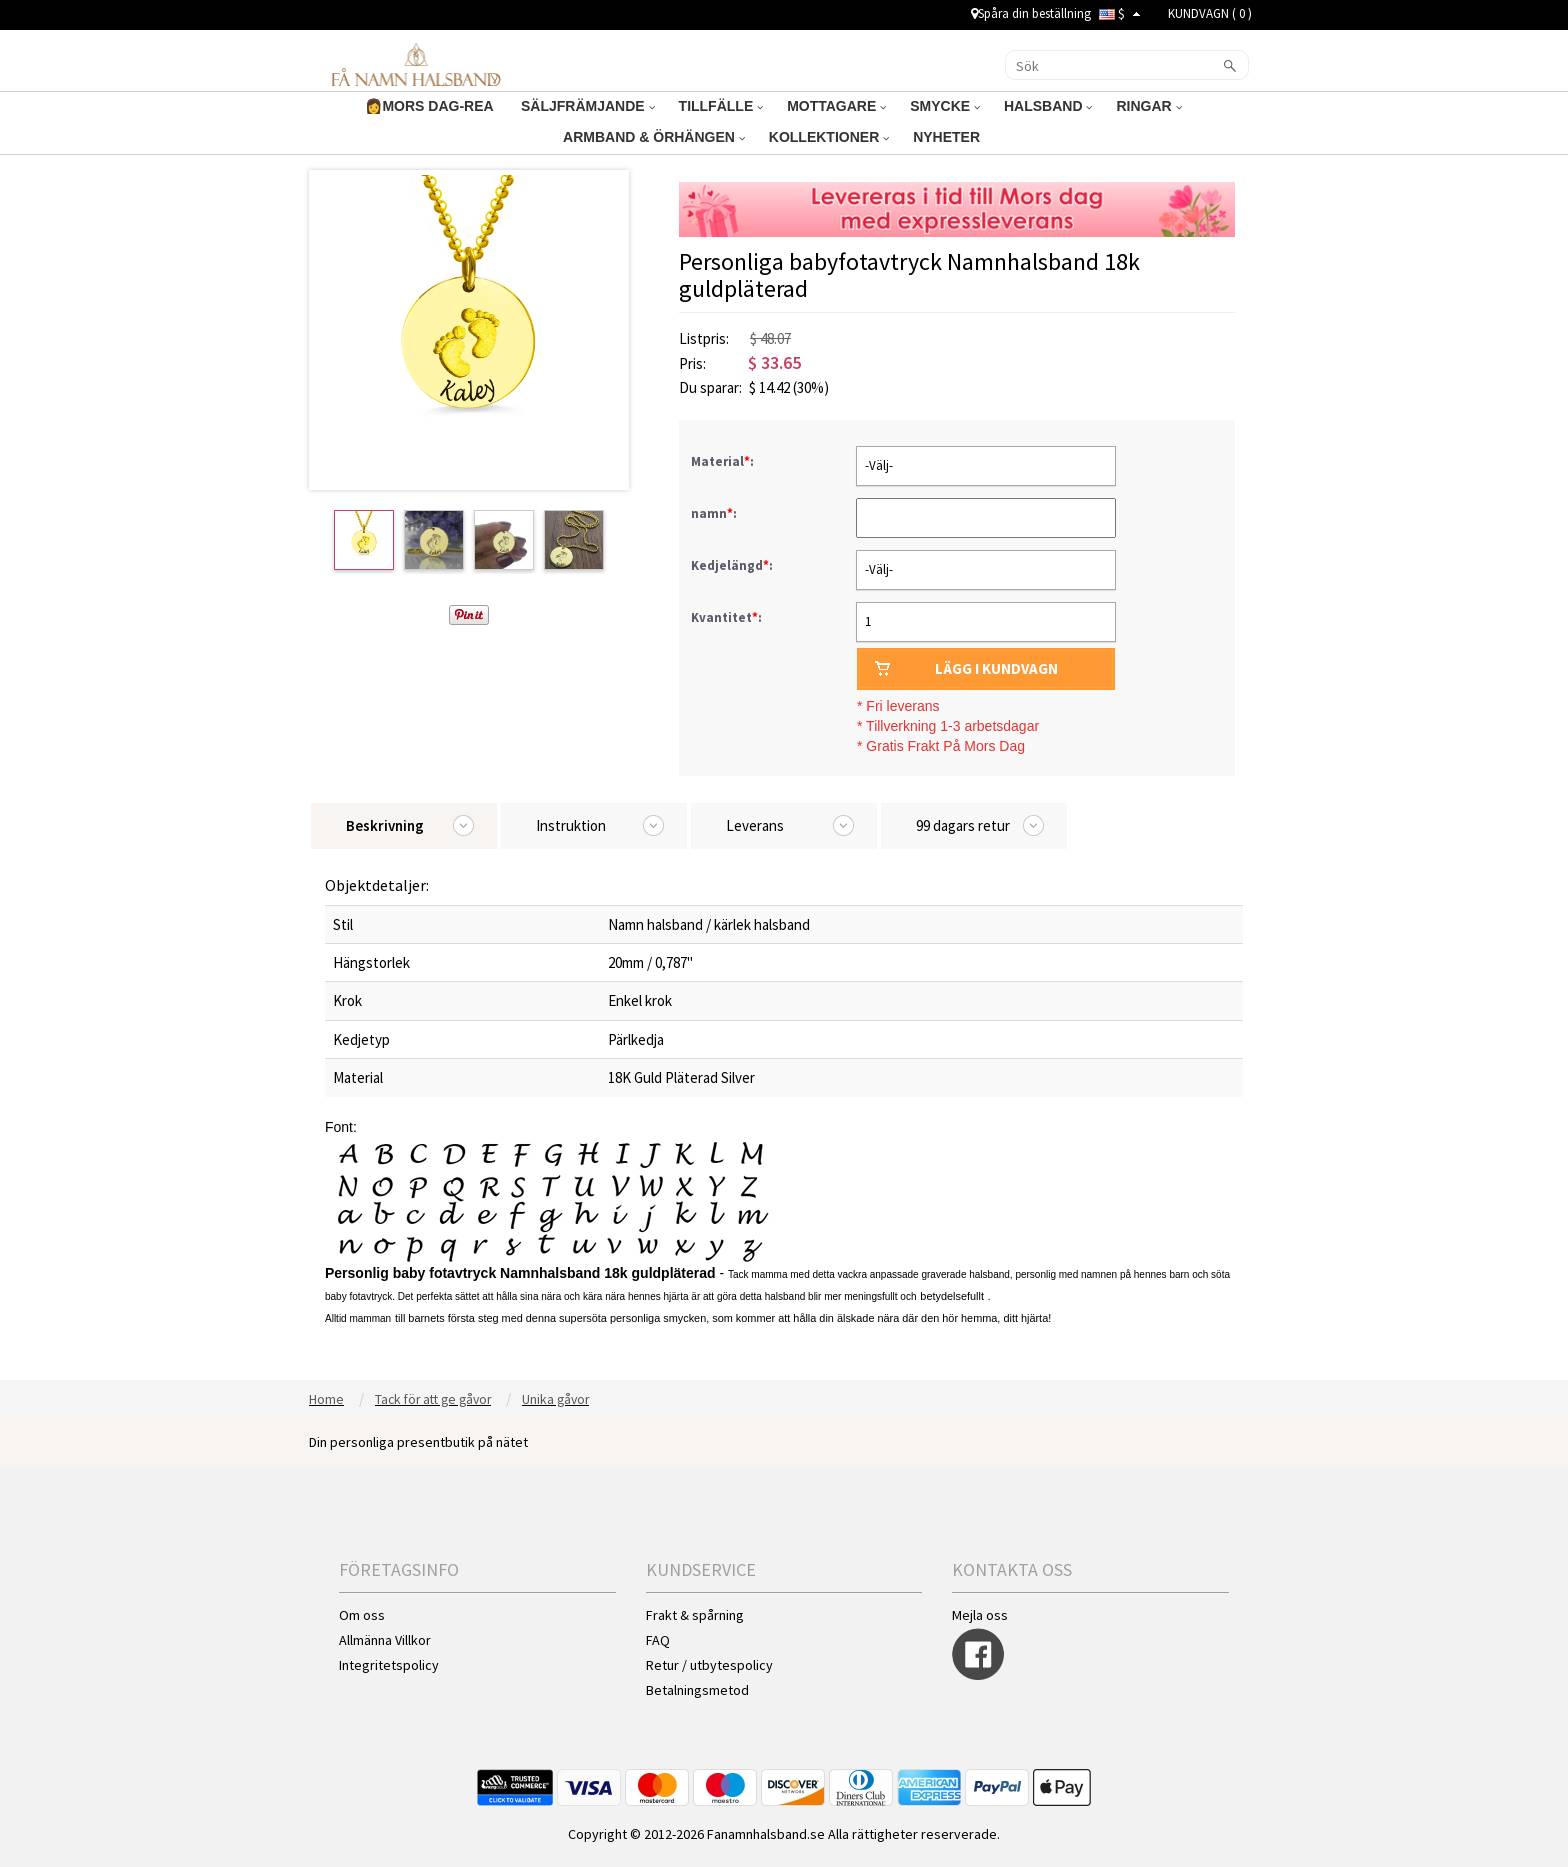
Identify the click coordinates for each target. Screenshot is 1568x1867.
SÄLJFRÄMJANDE (588, 106)
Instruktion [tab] (571, 825)
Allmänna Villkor (385, 1640)
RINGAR (1148, 106)
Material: (724, 461)
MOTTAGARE (836, 106)
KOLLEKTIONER (829, 137)
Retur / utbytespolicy (709, 1665)
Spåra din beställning (1031, 13)
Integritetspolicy (389, 1665)
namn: (715, 513)
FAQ (658, 1640)
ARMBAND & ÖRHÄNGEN (654, 137)
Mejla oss (980, 1615)
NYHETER (948, 137)
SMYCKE (945, 106)
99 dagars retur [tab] (963, 825)
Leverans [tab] (755, 825)
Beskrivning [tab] (385, 825)
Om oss (362, 1615)
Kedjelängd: (733, 565)
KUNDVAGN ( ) (1210, 13)
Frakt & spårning (695, 1615)
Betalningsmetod (697, 1690)
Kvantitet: (726, 617)
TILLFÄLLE (721, 106)
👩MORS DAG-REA (431, 106)
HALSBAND (1048, 106)
